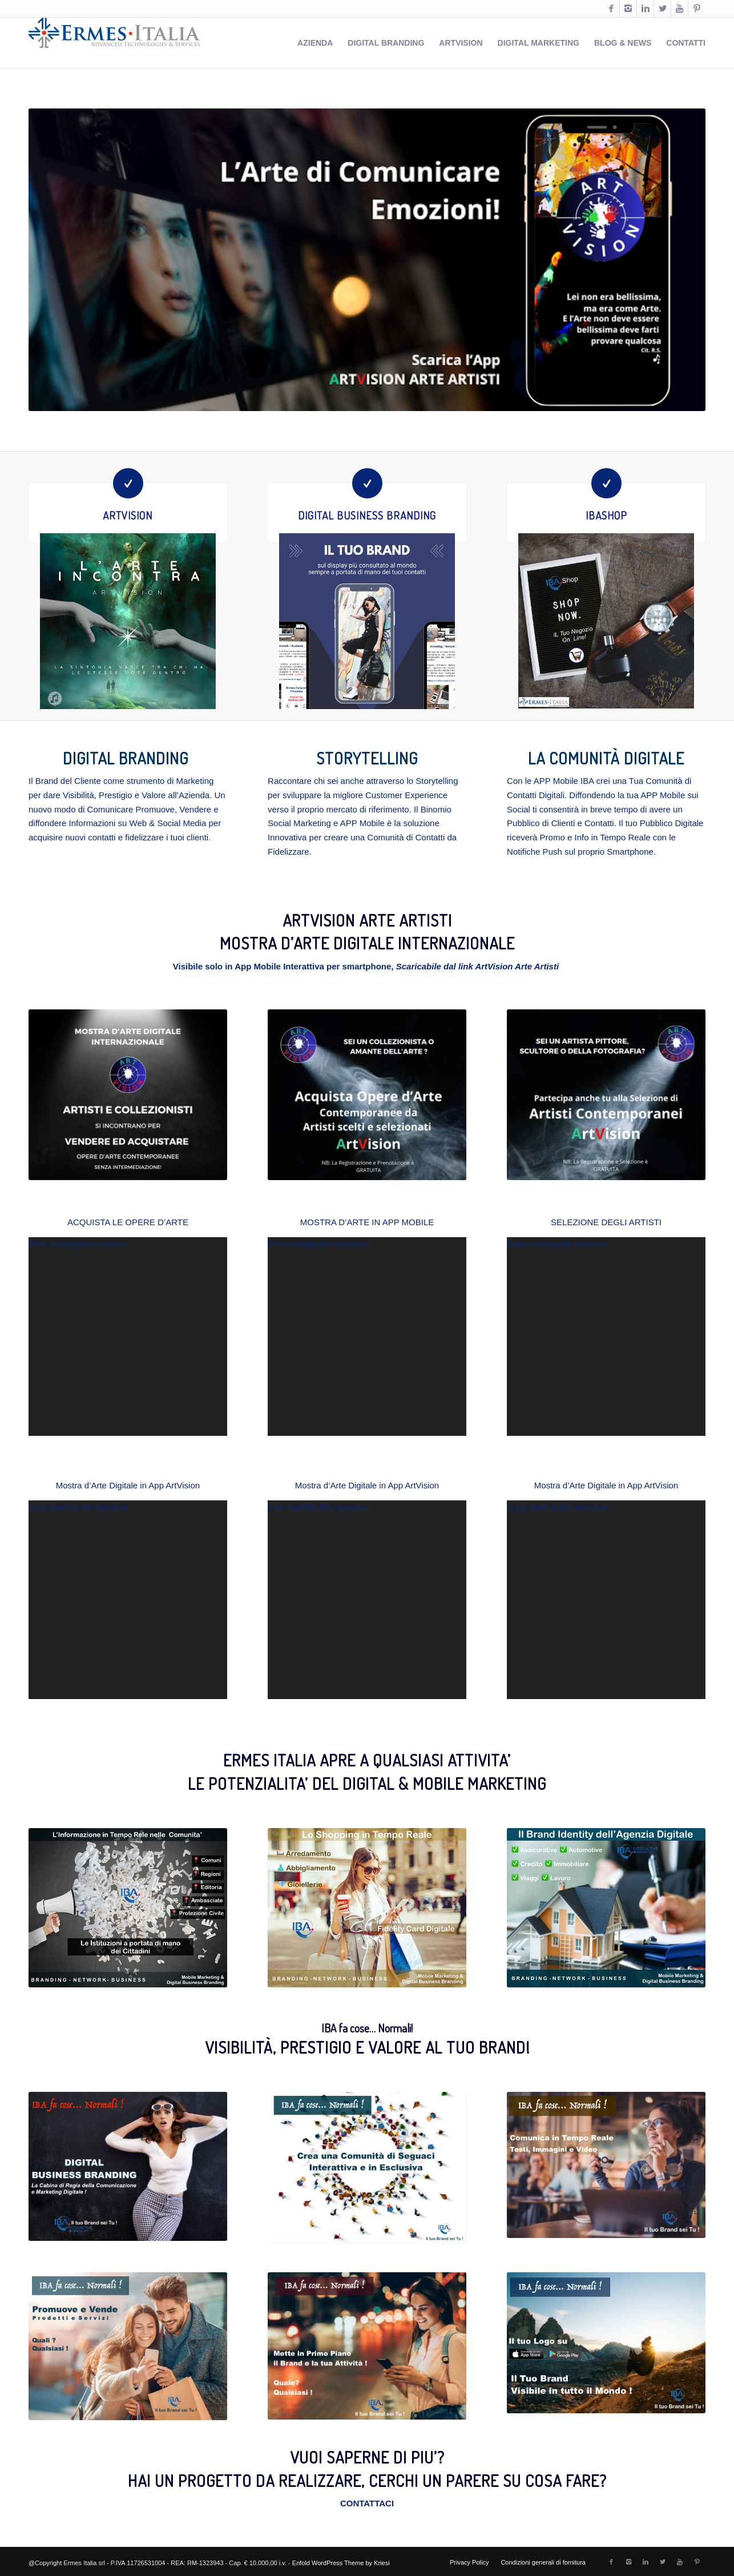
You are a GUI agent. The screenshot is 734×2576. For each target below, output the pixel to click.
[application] (128, 1336)
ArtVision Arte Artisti (517, 966)
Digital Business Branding (367, 515)
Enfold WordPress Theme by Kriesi (341, 2562)
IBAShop (606, 515)
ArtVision (127, 515)
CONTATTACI (367, 2503)
